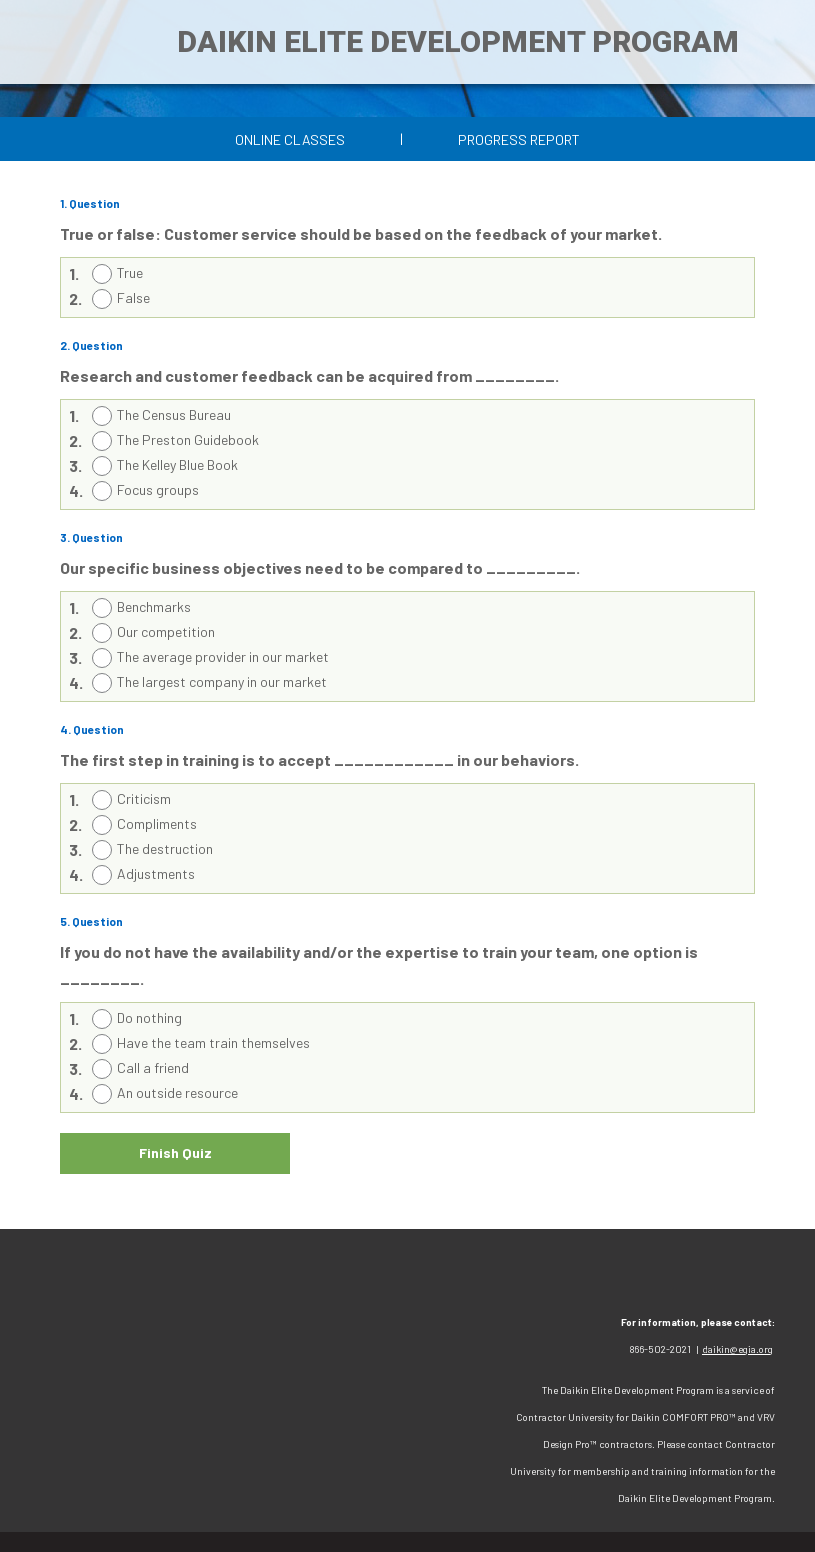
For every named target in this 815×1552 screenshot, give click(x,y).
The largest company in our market (222, 681)
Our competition (166, 631)
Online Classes (290, 139)
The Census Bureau (174, 414)
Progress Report (519, 139)
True (130, 272)
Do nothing (149, 1017)
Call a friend (153, 1067)
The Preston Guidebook (188, 439)
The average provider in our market (223, 656)
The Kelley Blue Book (177, 464)
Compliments (157, 823)
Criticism (144, 798)
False (133, 297)
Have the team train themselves (213, 1042)
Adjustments (156, 873)
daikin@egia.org (737, 1349)
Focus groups (158, 489)
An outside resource (177, 1092)
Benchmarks (154, 606)
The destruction (165, 848)
